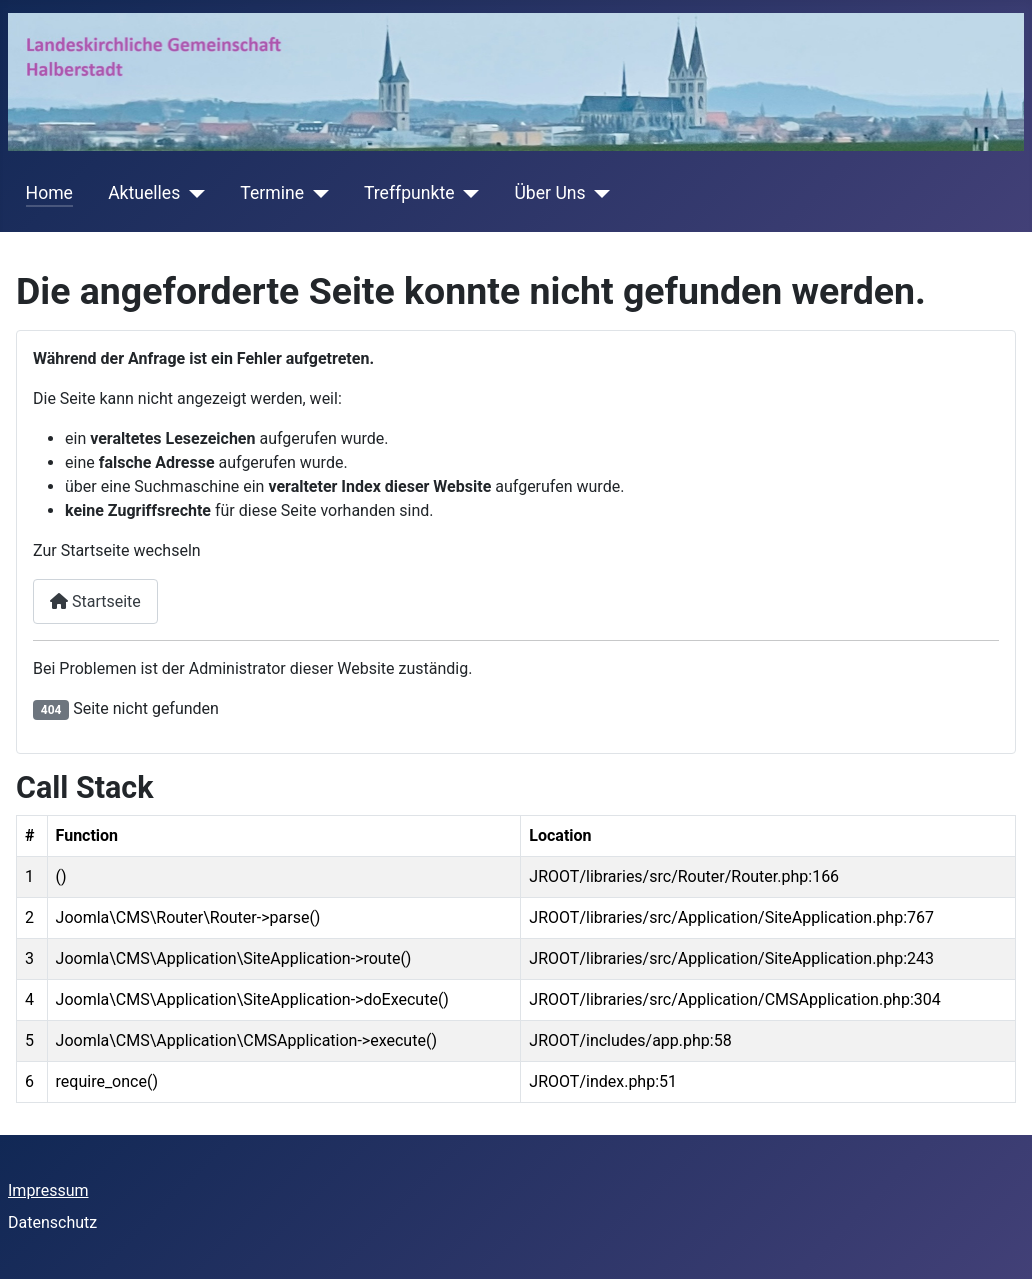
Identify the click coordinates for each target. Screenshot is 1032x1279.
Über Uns (549, 193)
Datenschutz (52, 1222)
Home (49, 193)
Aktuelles (144, 193)
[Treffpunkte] (466, 193)
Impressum (48, 1190)
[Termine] (316, 193)
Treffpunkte (409, 193)
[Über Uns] (598, 193)
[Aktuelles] (192, 193)
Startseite (95, 601)
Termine (272, 193)
